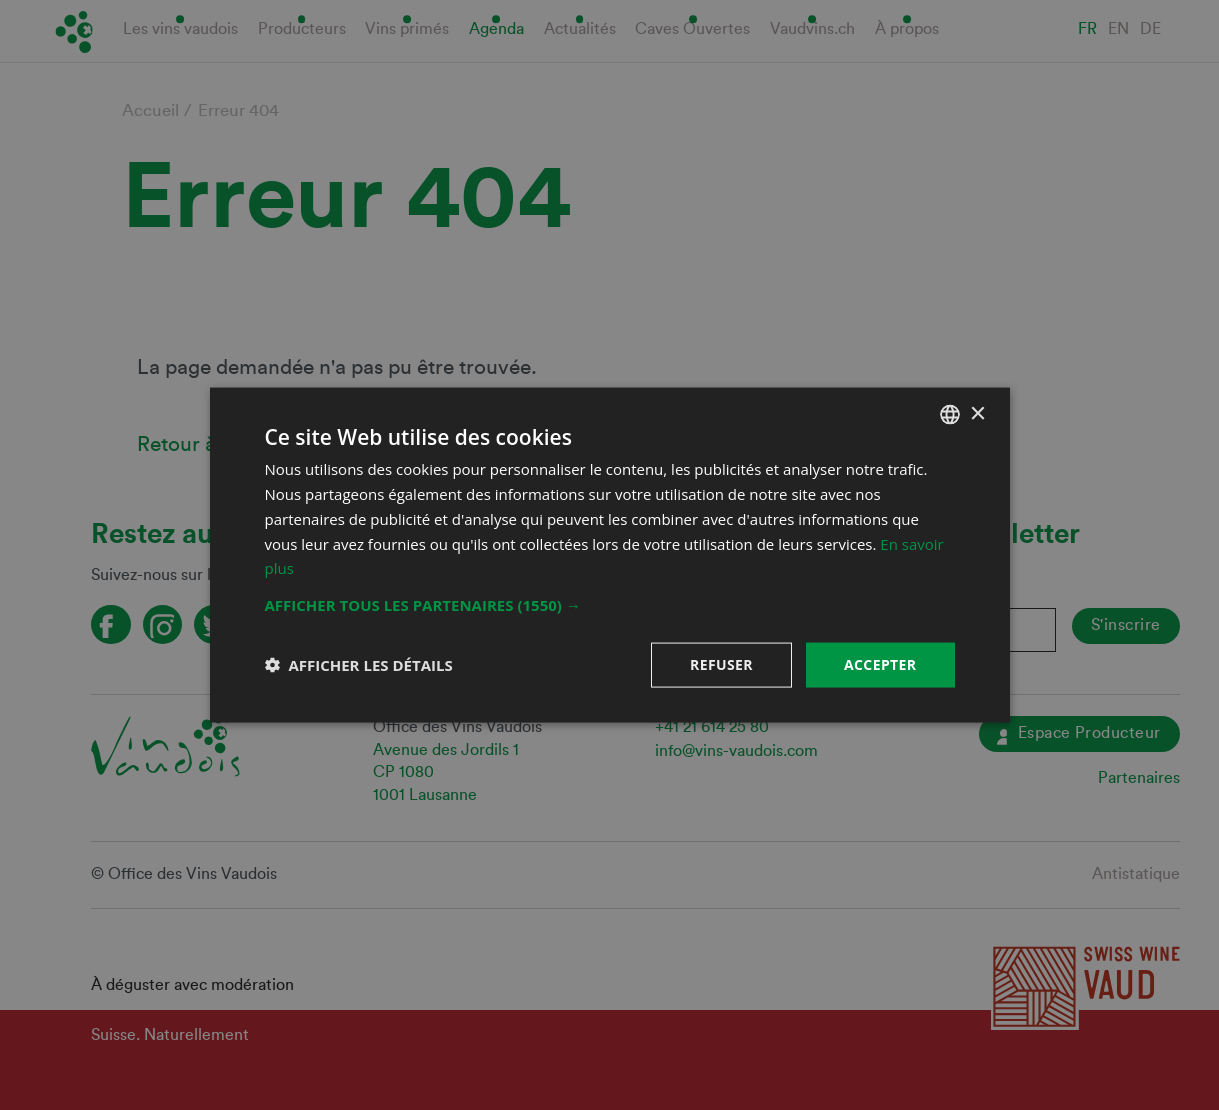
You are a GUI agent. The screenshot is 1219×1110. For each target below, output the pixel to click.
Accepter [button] (880, 664)
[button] (610, 605)
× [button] (977, 413)
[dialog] (609, 555)
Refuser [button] (721, 664)
